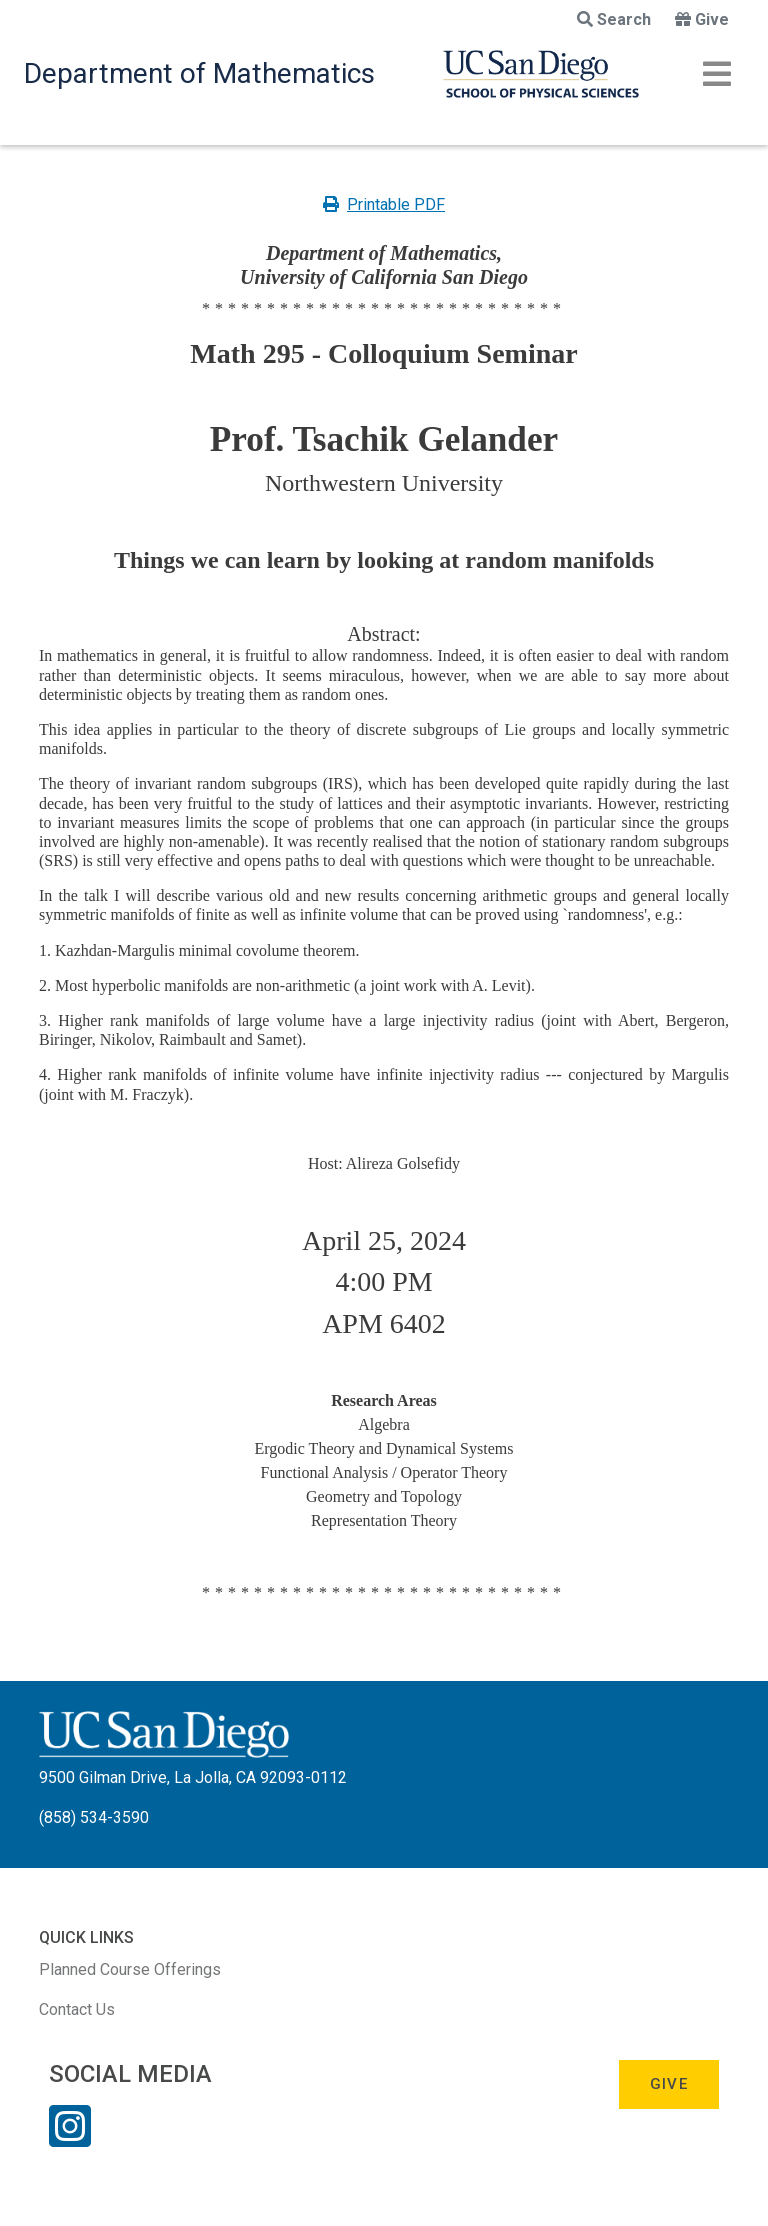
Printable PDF (384, 204)
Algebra (384, 1424)
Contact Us (77, 2009)
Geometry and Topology (384, 1496)
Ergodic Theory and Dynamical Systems (384, 1448)
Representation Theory (384, 1520)
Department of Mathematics (199, 73)
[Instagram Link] (70, 2139)
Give (702, 19)
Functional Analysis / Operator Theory (384, 1472)
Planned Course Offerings (130, 1969)
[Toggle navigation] (717, 74)
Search (614, 19)
